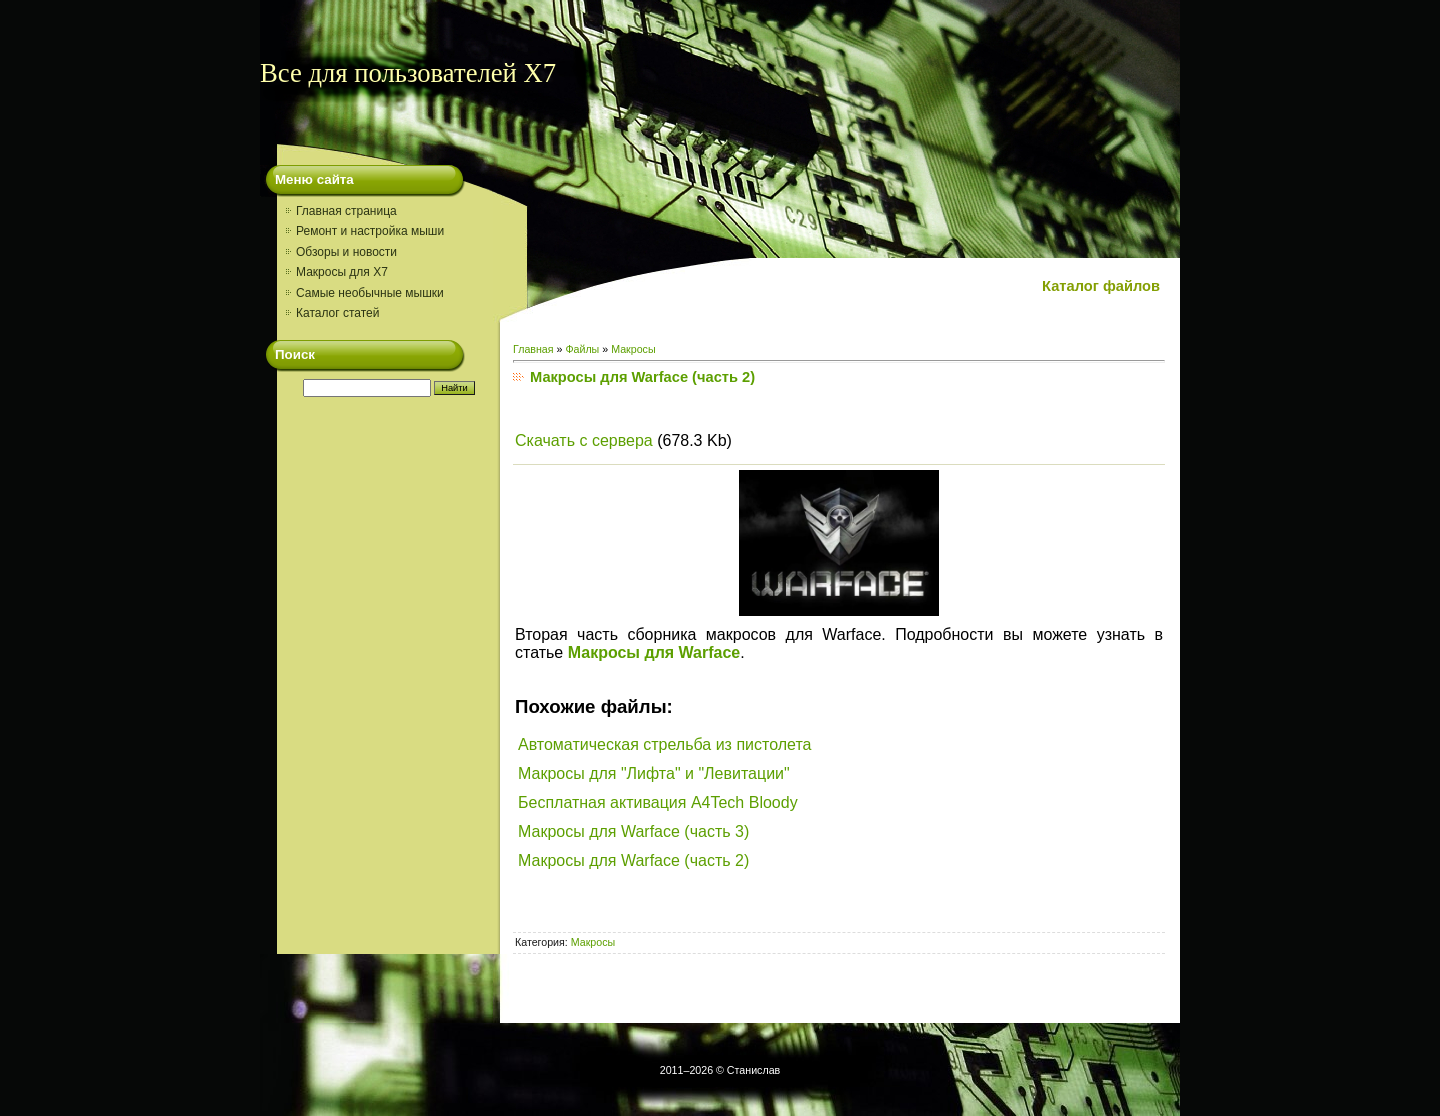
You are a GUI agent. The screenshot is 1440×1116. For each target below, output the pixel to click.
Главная (533, 349)
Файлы (582, 349)
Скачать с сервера (584, 440)
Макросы (633, 349)
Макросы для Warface (654, 652)
